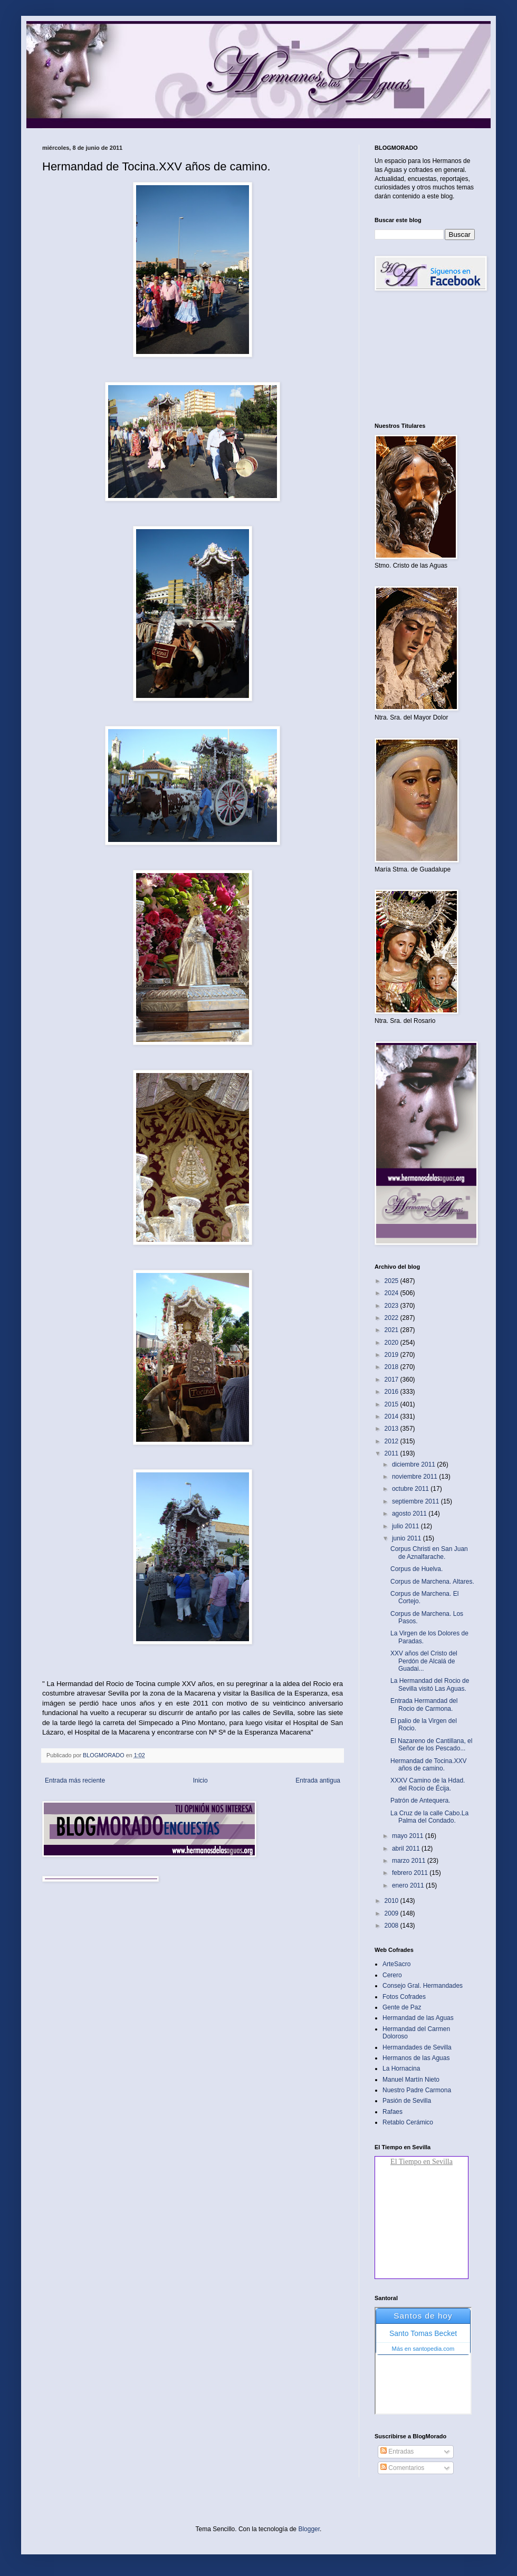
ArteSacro (396, 1964)
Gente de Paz (401, 2007)
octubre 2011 (411, 1488)
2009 (392, 1913)
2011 (392, 1453)
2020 (392, 1342)
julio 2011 (406, 1526)
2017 (392, 1379)
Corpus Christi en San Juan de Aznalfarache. (429, 1552)
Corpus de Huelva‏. (416, 1569)
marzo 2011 (409, 1860)
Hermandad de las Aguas (418, 2018)
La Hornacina (401, 2068)
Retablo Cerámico (407, 2122)
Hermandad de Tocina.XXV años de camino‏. (428, 1764)
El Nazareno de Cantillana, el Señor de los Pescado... (431, 1744)
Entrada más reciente (75, 1780)
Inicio (200, 1780)
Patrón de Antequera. (420, 1800)
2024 (392, 1293)
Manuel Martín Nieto (410, 2079)
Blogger (309, 2529)
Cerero (392, 1975)
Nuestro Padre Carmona (416, 2090)
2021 (392, 1330)
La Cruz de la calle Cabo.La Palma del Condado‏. (429, 1816)
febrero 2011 (410, 1872)
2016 (392, 1391)
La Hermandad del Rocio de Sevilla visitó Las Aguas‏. (429, 1684)
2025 (392, 1281)
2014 (392, 1416)
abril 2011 (407, 1848)
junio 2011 (407, 1538)
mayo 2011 (408, 1836)
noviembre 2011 (415, 1476)
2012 (392, 1441)
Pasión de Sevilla (406, 2100)
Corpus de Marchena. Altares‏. (432, 1581)
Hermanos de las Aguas (415, 2058)
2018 (392, 1367)
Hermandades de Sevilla (417, 2047)
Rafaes (392, 2111)
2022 (392, 1317)
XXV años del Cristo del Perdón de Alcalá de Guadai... (423, 1661)
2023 (392, 1305)
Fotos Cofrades (404, 1996)
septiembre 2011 (416, 1501)
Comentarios (402, 2468)
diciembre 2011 (414, 1464)
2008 (392, 1925)
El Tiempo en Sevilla (421, 2162)
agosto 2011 (410, 1513)
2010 (392, 1900)
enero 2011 (409, 1885)
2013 (392, 1428)
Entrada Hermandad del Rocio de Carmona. (423, 1704)
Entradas (397, 2451)
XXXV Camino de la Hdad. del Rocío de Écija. (427, 1784)
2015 (392, 1404)
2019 (392, 1354)
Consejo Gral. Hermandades (422, 1985)
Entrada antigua (317, 1780)
